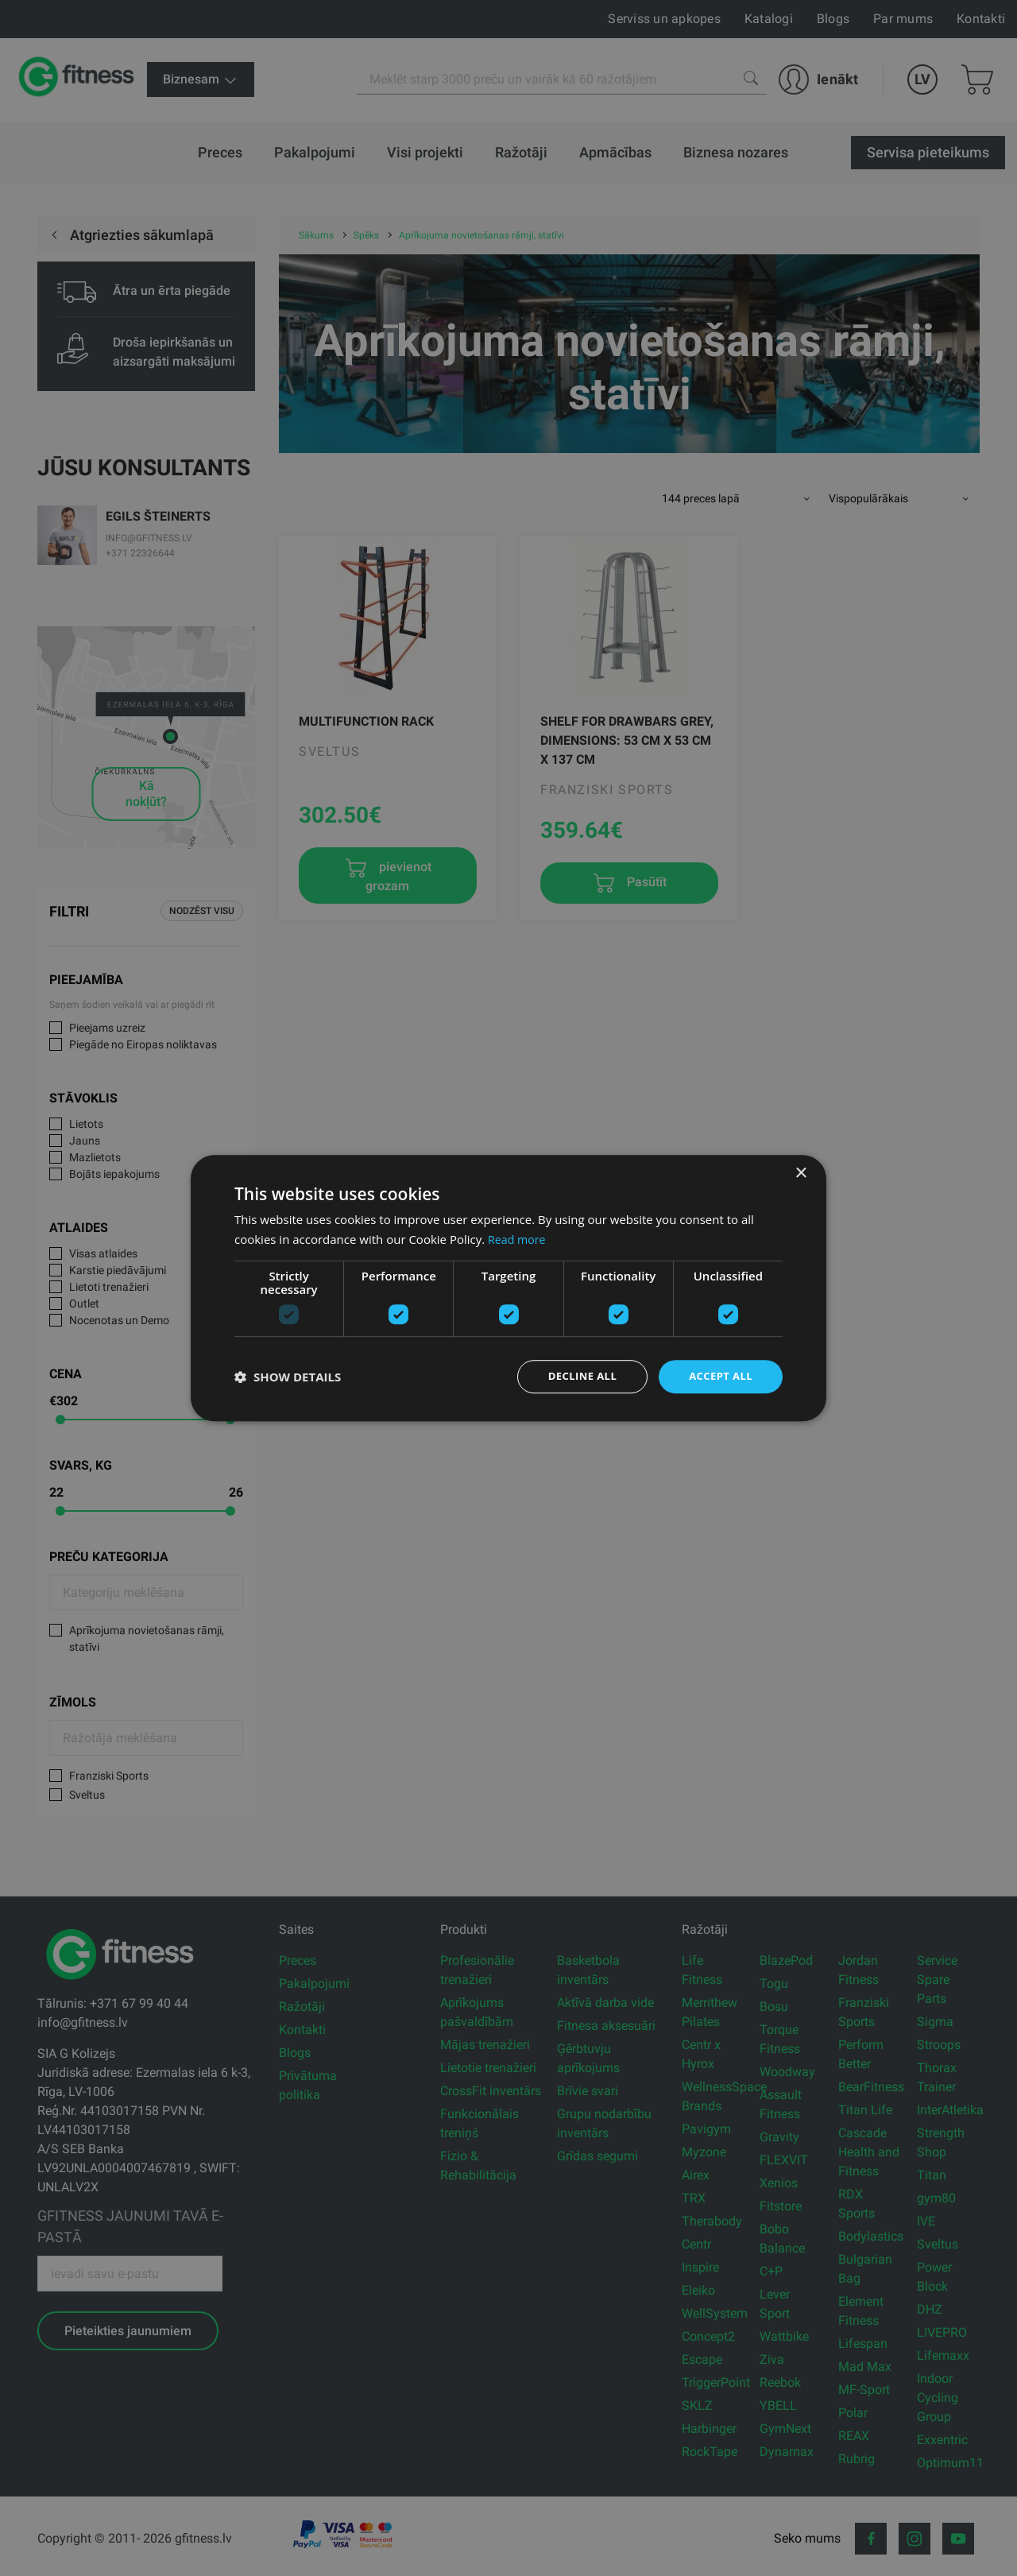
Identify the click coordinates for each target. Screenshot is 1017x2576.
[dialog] (508, 1288)
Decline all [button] (575, 1376)
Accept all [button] (718, 1376)
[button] (287, 1376)
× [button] (800, 1172)
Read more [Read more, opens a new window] (518, 1237)
